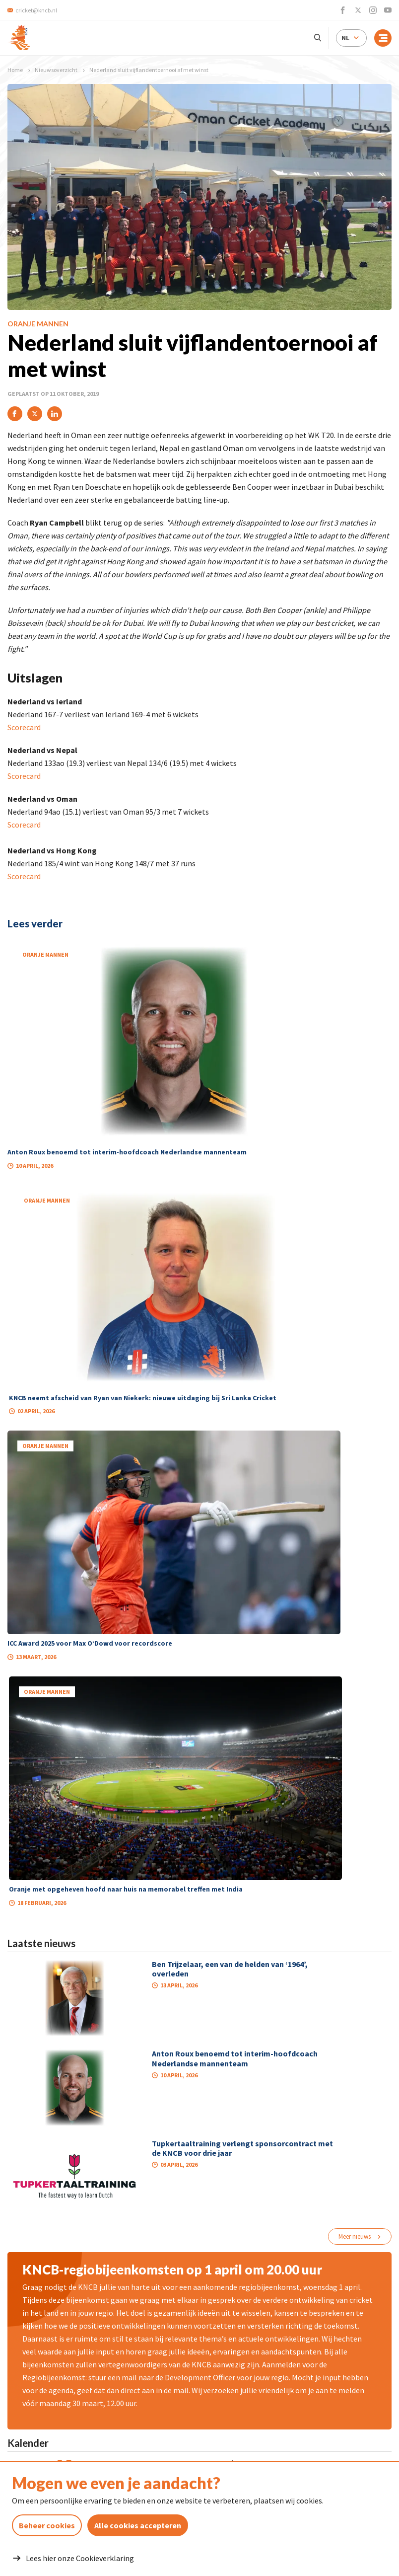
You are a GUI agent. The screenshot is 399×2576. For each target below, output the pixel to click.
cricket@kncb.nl (81, 2412)
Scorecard (24, 727)
